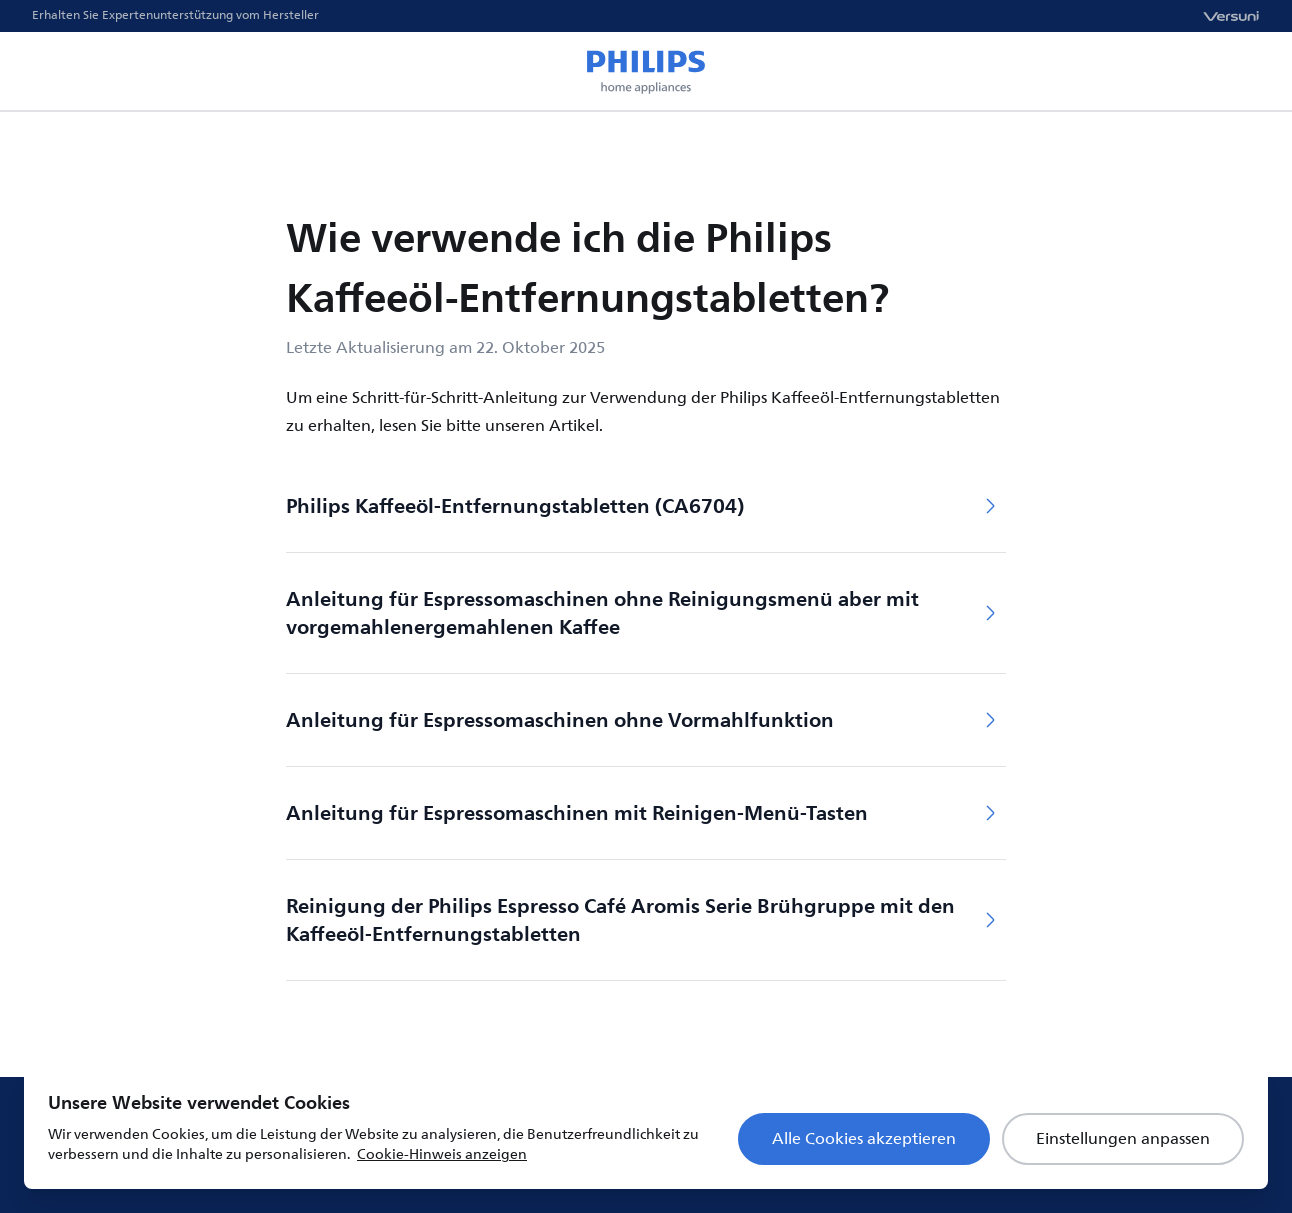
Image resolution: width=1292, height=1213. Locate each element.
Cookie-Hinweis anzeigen (442, 1154)
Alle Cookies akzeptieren (864, 1139)
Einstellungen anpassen (1123, 1139)
